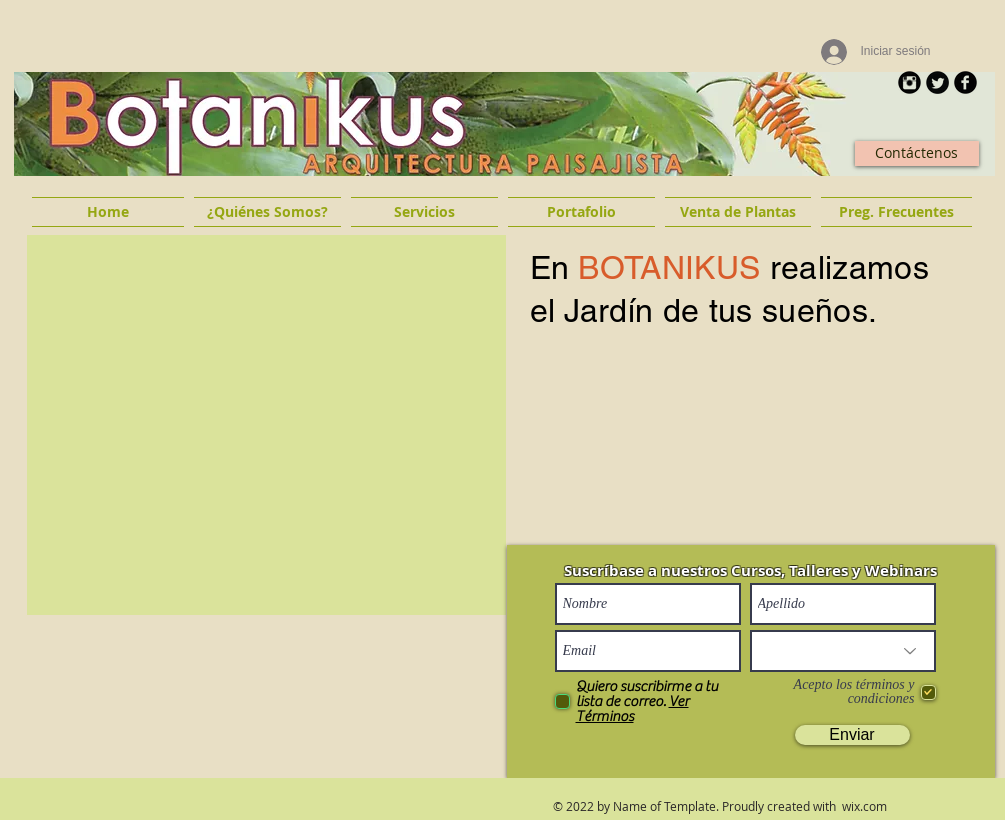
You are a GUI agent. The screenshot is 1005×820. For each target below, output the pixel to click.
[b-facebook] (965, 82)
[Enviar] (852, 735)
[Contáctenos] (917, 153)
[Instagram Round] (909, 82)
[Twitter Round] (937, 82)
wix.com (864, 806)
